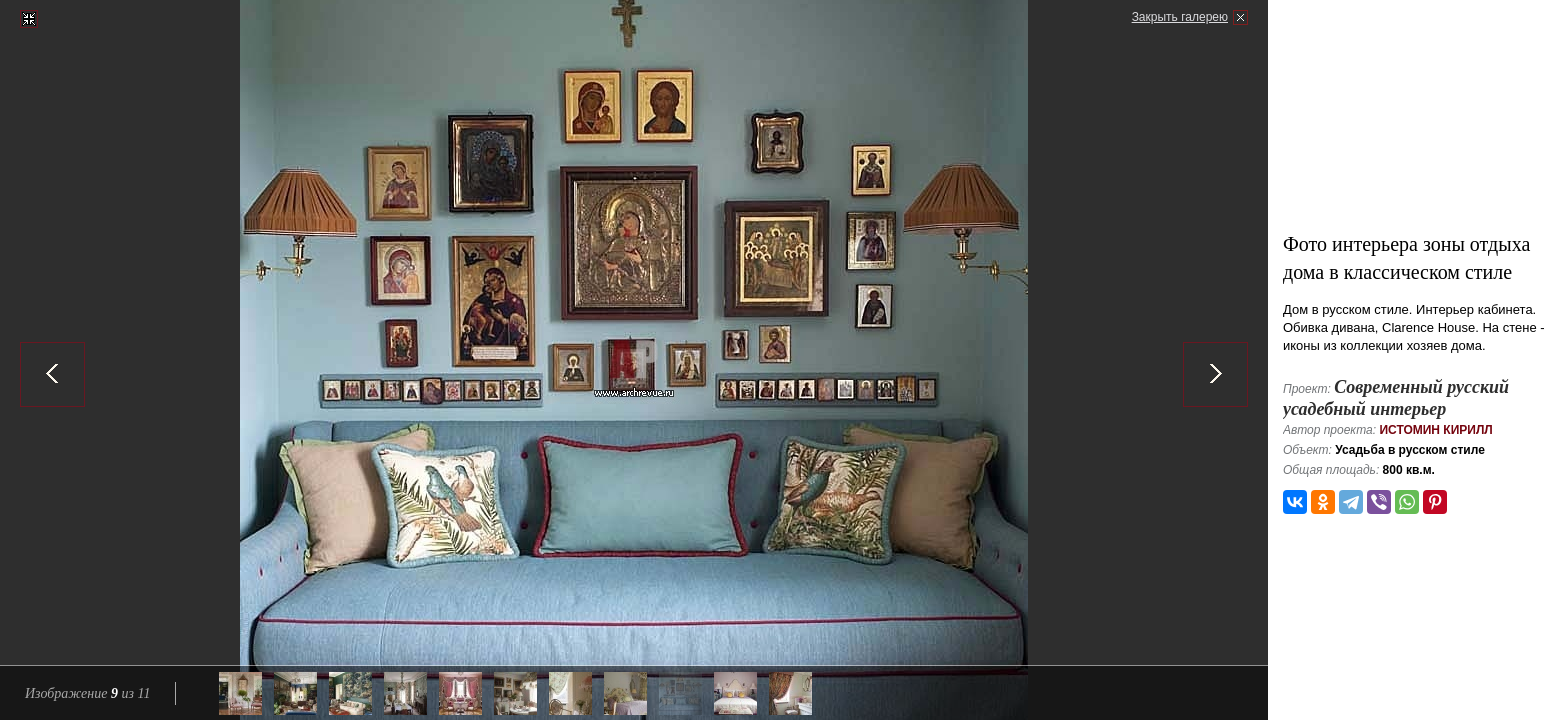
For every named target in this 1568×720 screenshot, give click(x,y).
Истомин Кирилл (1435, 430)
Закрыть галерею (1180, 17)
